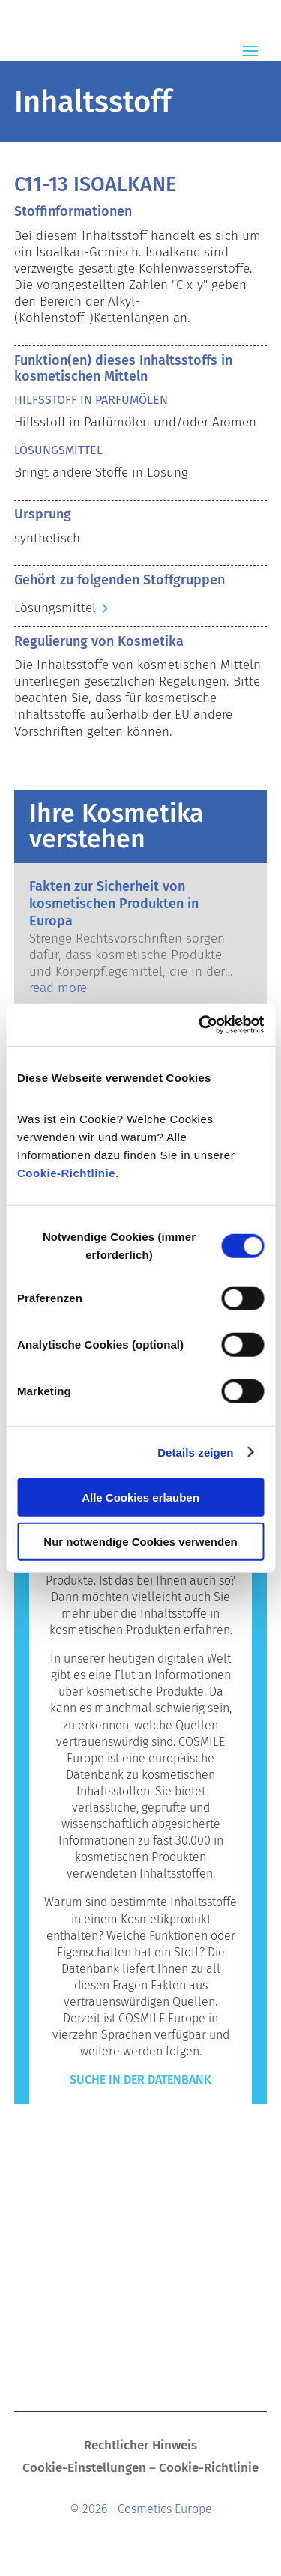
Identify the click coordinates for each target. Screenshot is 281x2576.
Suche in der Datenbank (140, 2079)
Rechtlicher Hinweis (140, 2446)
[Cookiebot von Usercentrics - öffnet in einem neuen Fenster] (200, 1025)
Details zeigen (195, 1451)
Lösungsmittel (55, 608)
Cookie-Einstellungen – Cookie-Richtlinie (140, 2469)
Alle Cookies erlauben (140, 1497)
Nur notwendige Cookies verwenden (140, 1541)
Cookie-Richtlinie (66, 1173)
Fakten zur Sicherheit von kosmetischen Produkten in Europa (114, 904)
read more (58, 988)
